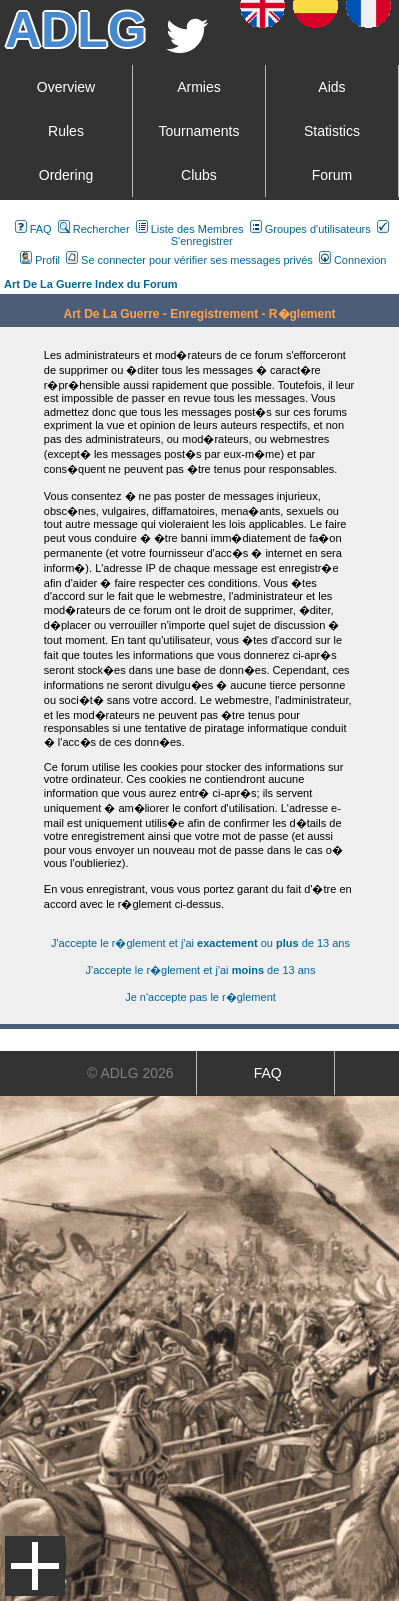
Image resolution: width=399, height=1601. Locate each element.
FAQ (33, 229)
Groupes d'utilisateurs (310, 229)
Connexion (353, 260)
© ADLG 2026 (130, 1073)
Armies (199, 87)
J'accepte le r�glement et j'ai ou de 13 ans (200, 943)
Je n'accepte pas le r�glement (200, 997)
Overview (66, 87)
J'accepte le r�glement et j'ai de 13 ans (201, 970)
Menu (35, 1566)
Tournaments (199, 131)
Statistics (332, 131)
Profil (40, 260)
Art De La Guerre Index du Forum (91, 284)
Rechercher (94, 229)
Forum (332, 175)
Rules (66, 131)
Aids (331, 87)
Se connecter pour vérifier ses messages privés (189, 260)
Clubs (199, 175)
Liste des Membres (190, 229)
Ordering (66, 175)
